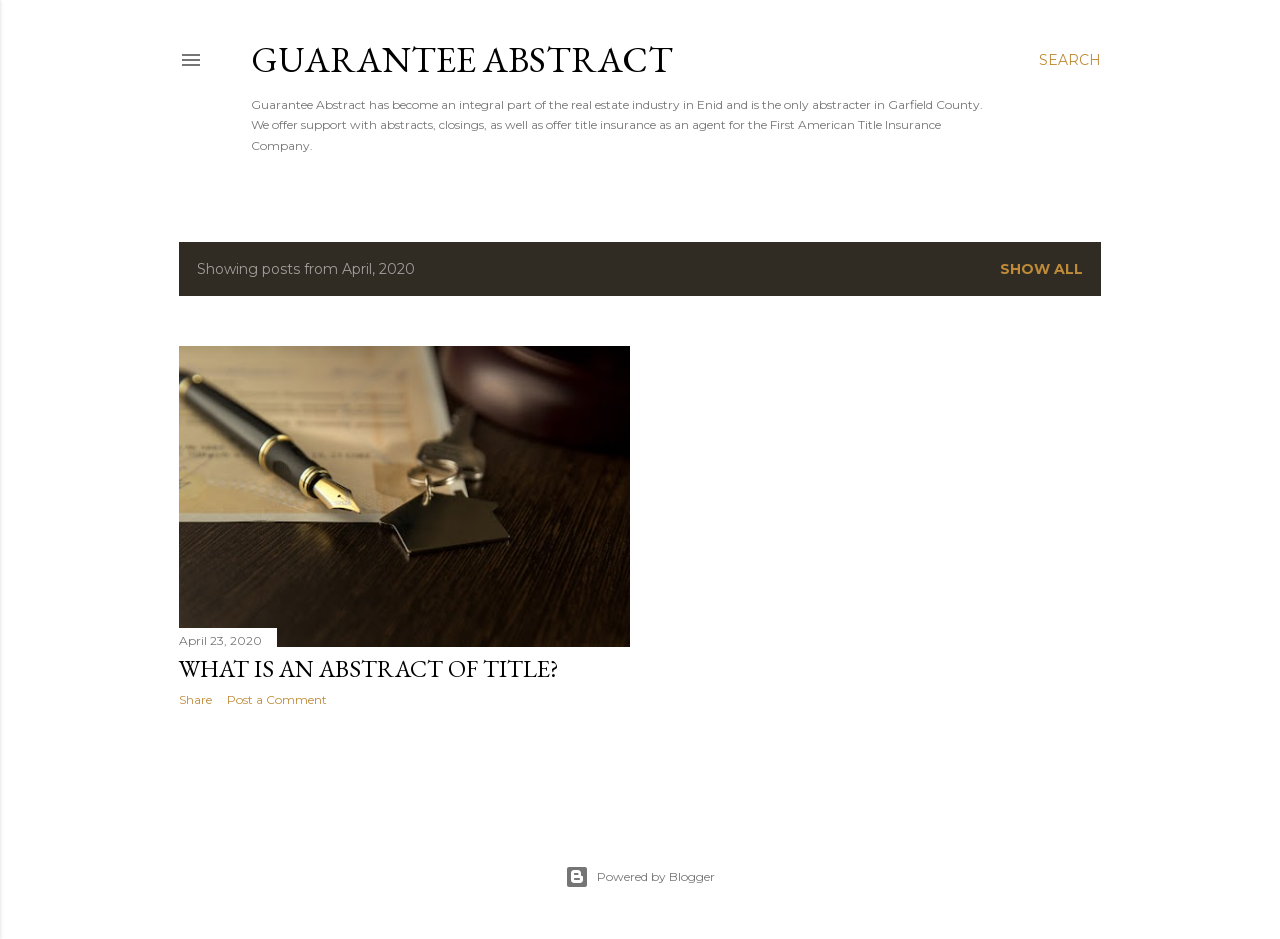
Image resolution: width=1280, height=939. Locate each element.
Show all (1041, 269)
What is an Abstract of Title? (369, 668)
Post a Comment (277, 699)
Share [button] (195, 699)
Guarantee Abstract (462, 59)
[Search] (1070, 60)
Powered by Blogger (640, 877)
